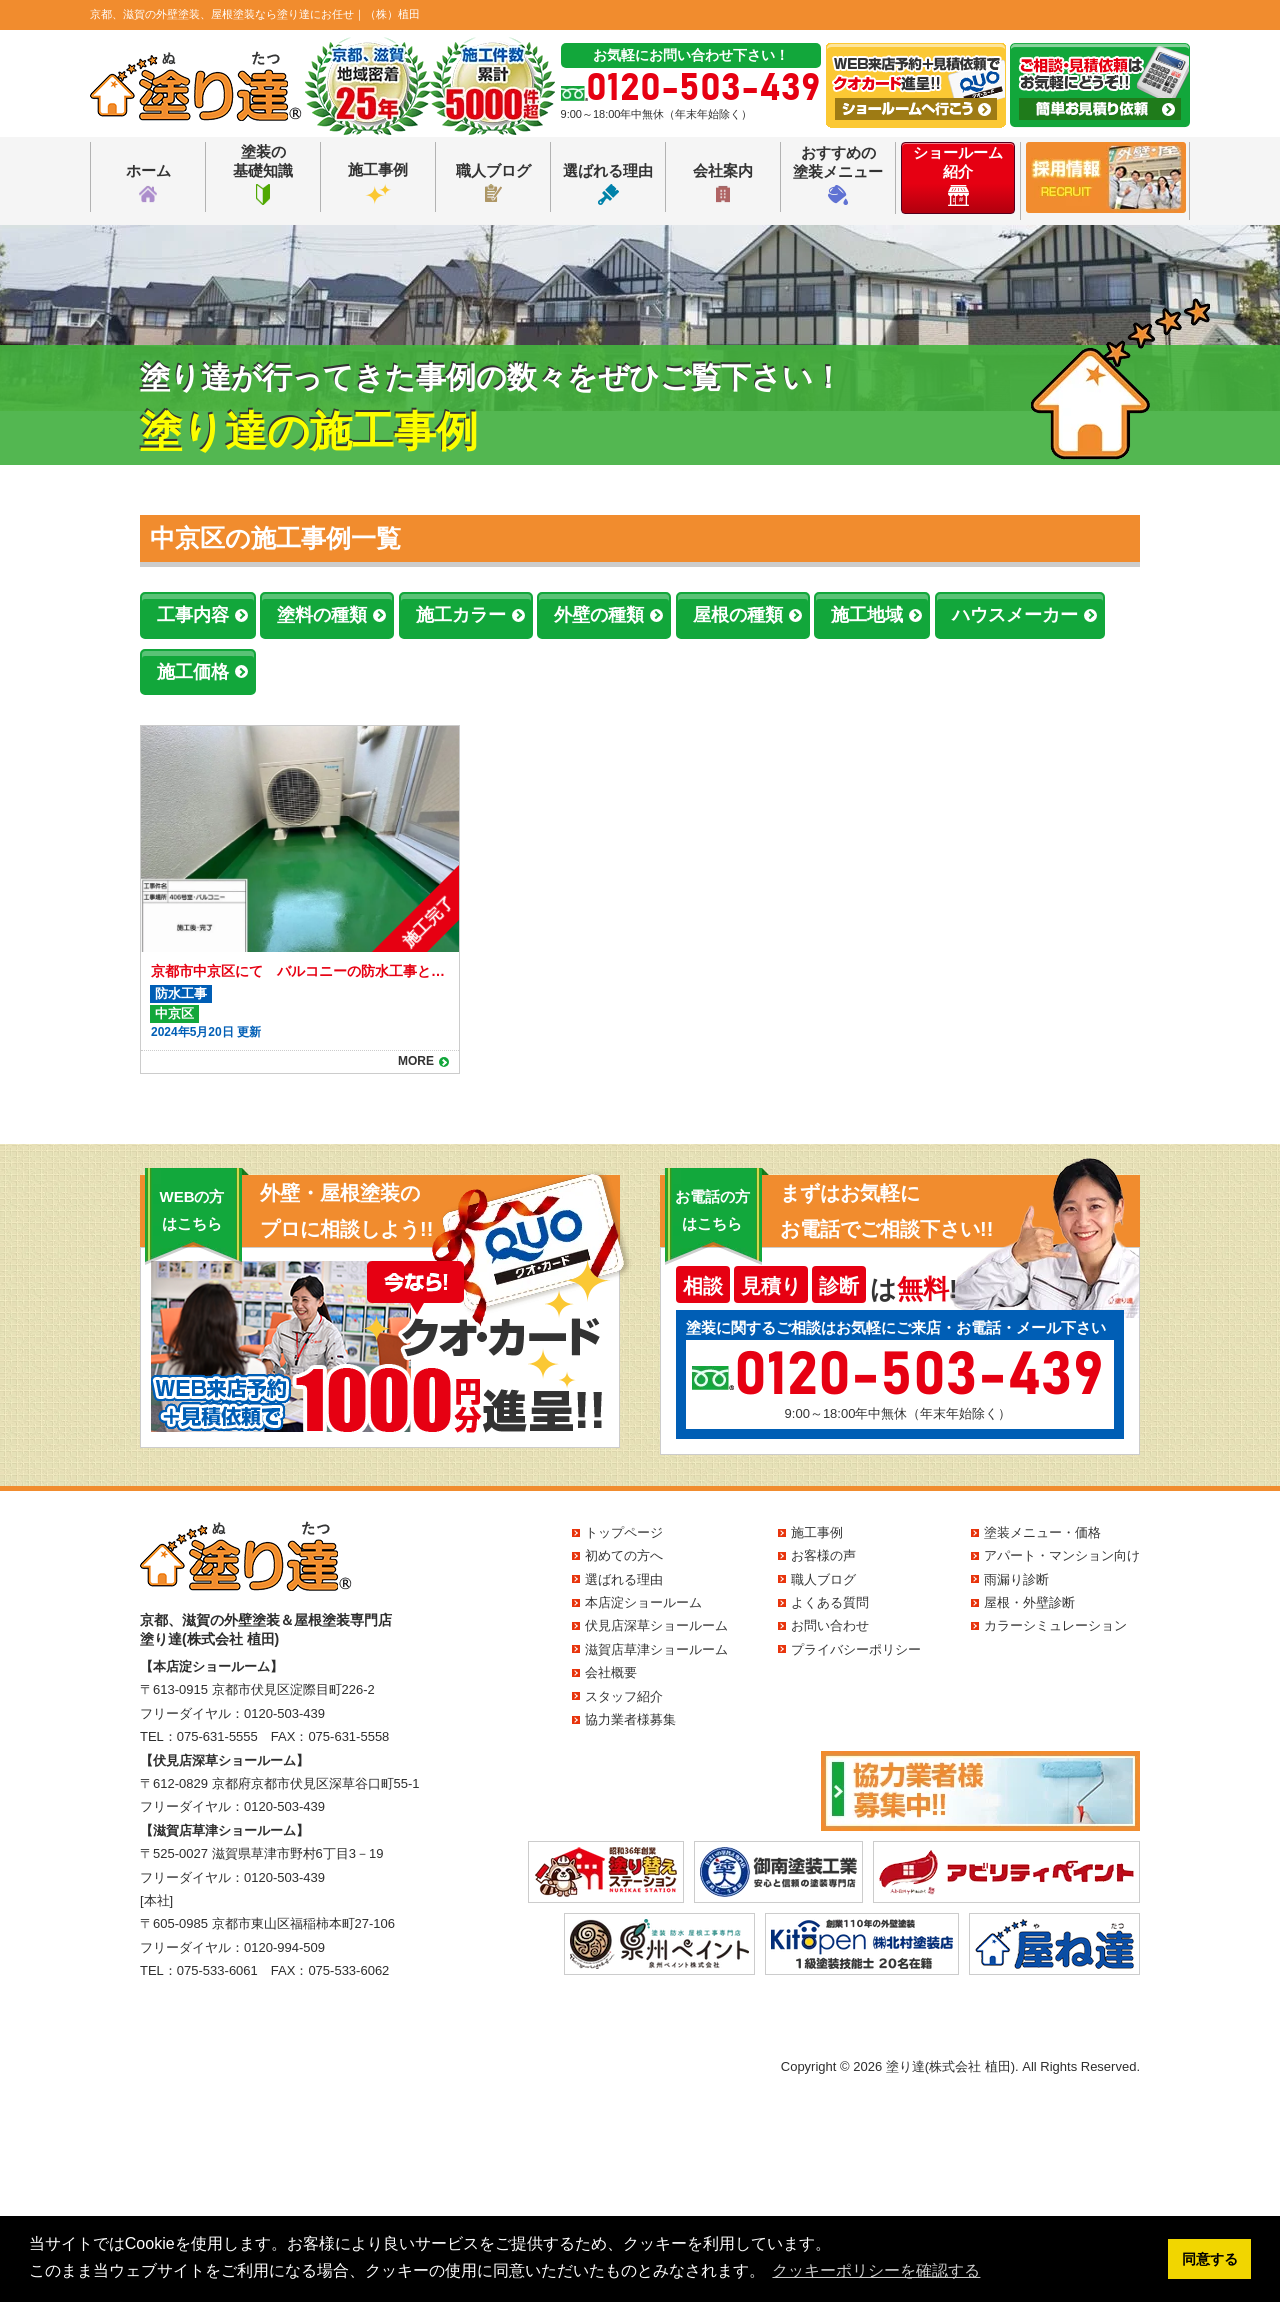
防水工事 (181, 993)
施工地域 (867, 615)
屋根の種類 (738, 615)
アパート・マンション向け (1062, 1555)
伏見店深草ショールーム (656, 1625)
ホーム (148, 183)
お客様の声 (823, 1555)
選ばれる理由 (608, 183)
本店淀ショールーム (643, 1602)
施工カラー (461, 615)
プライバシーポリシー (856, 1649)
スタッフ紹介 (624, 1696)
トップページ (624, 1532)
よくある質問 (830, 1602)
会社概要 (611, 1672)
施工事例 (378, 183)
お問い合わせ (830, 1625)
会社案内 (723, 183)
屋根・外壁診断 (1029, 1602)
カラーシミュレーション (1055, 1625)
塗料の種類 (322, 615)
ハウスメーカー (1015, 615)
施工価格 (193, 672)
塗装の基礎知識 (263, 174)
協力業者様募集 (630, 1719)
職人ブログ (493, 182)
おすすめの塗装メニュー (838, 174)
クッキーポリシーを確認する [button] (876, 2270)
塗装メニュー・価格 (1042, 1532)
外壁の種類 (599, 615)
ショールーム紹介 (958, 175)
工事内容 (193, 615)
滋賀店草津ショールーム (656, 1649)
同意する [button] (1210, 2259)
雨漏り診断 (1016, 1579)
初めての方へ (624, 1555)
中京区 (174, 1013)
